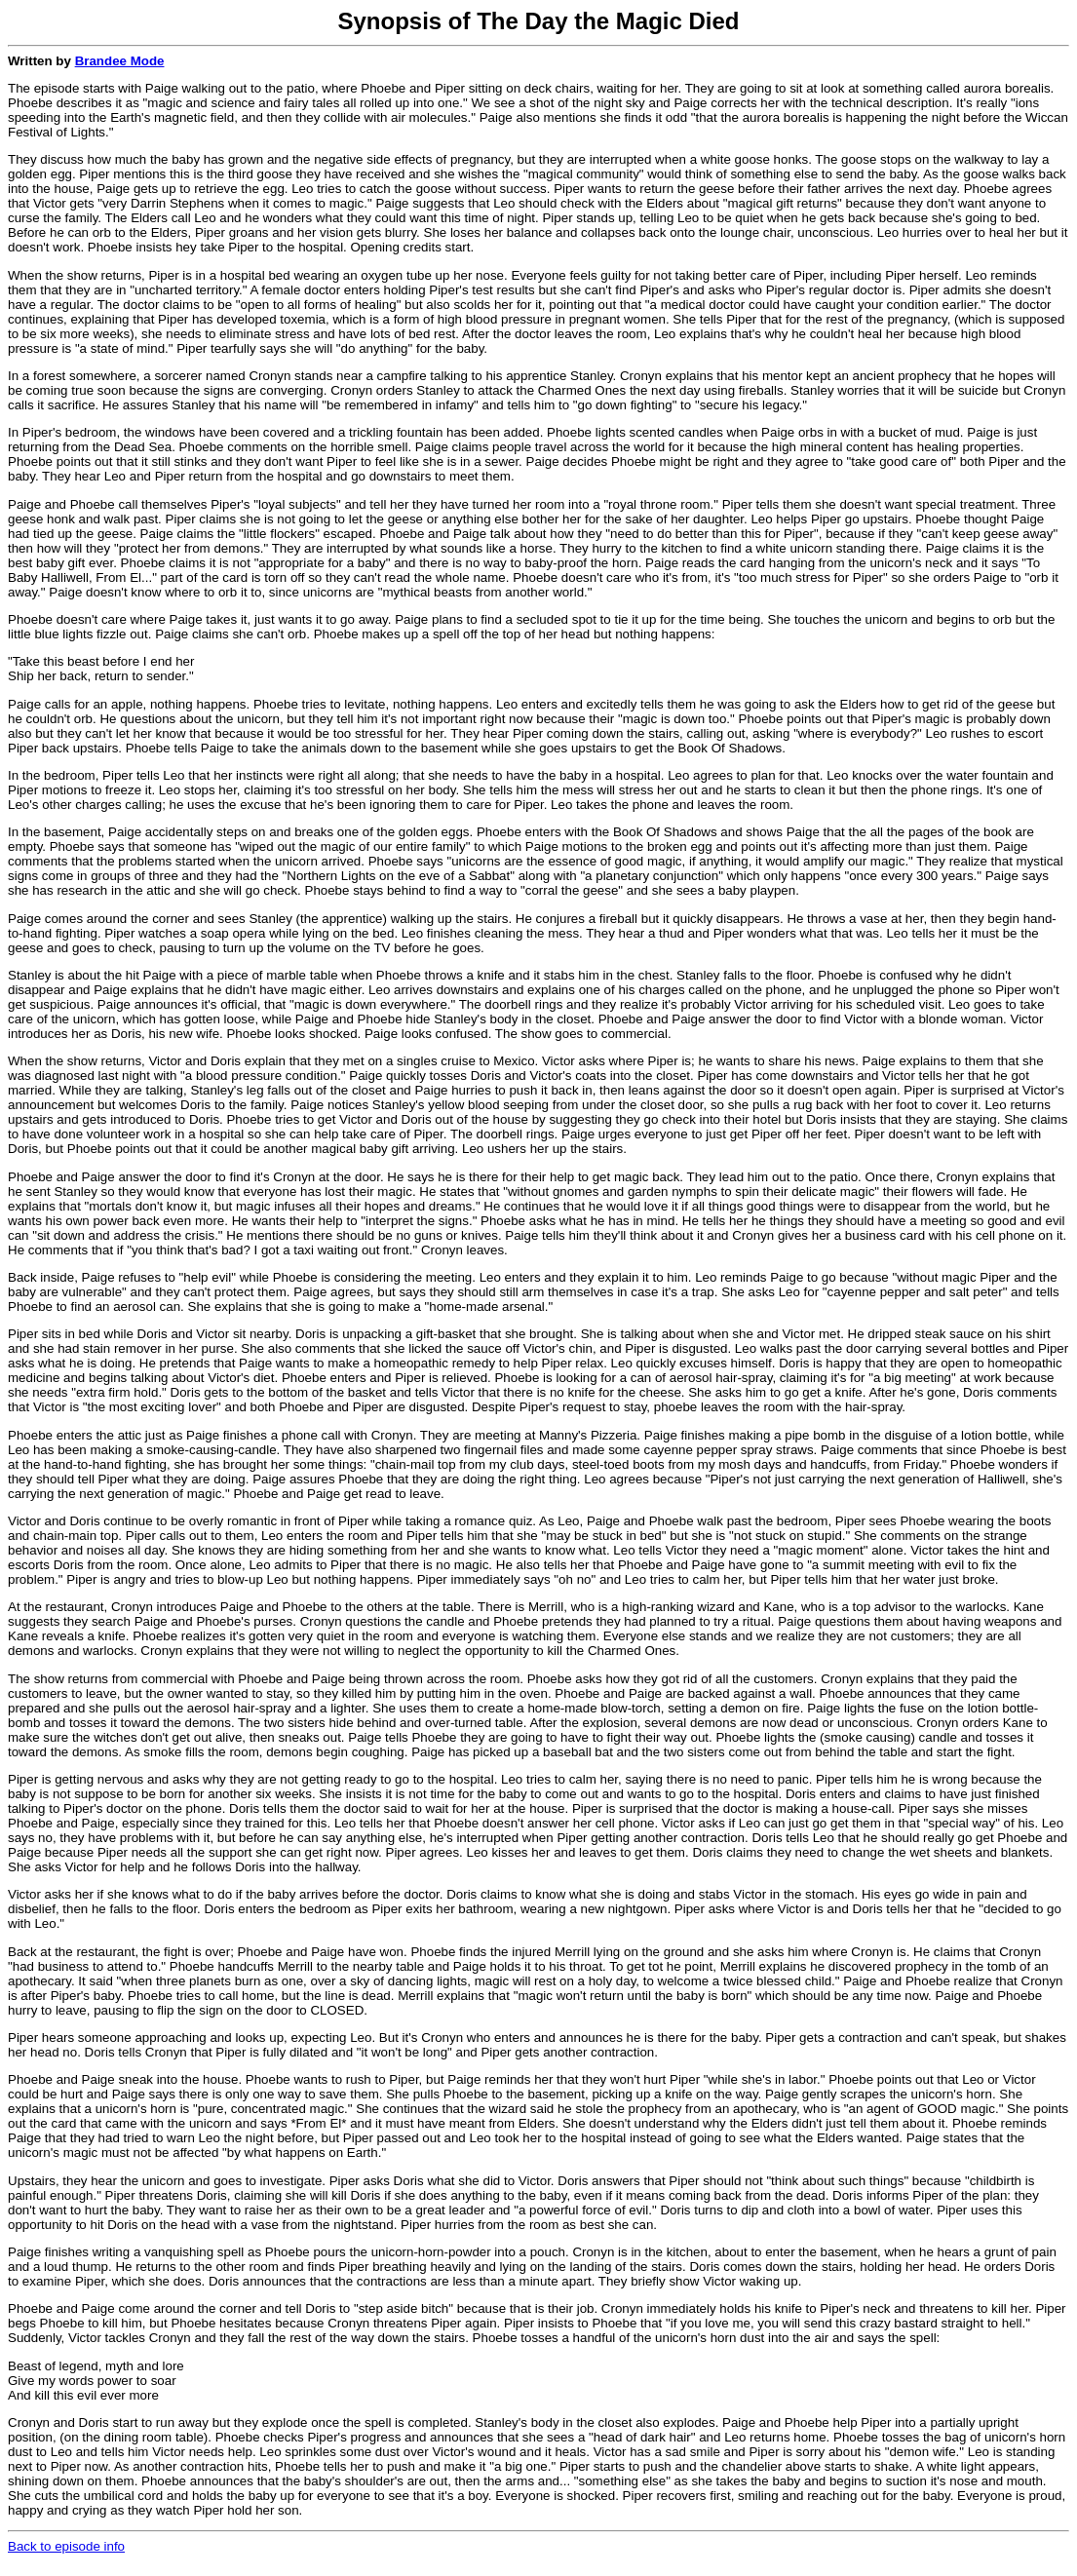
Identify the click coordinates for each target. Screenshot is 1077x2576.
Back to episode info (66, 2546)
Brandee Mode (120, 61)
